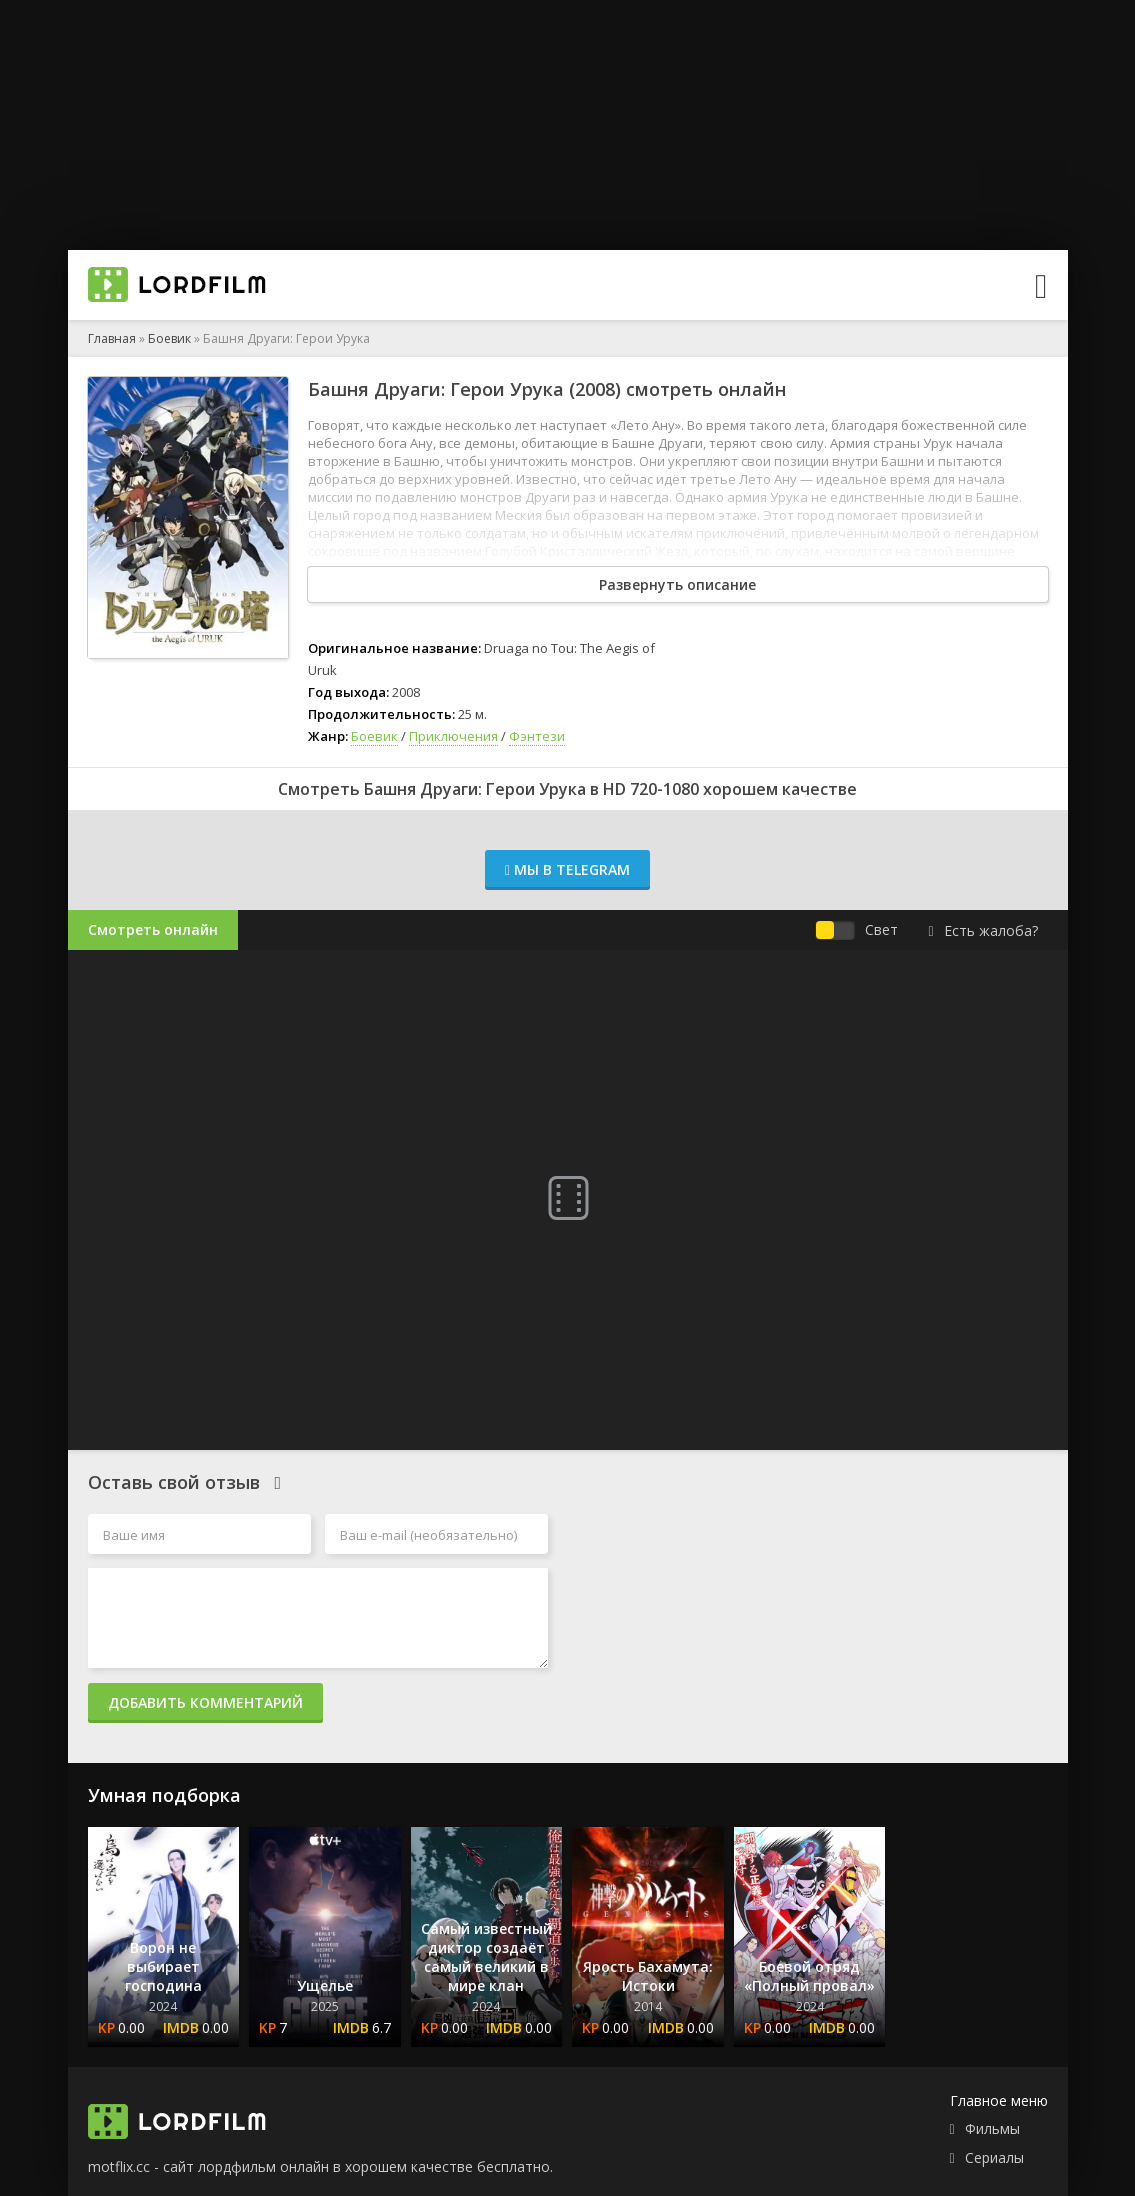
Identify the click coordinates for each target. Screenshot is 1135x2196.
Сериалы (994, 2157)
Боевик (169, 338)
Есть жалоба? (982, 930)
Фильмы (992, 2128)
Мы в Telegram (567, 869)
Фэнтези (537, 736)
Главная (112, 338)
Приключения (453, 736)
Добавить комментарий (205, 1702)
